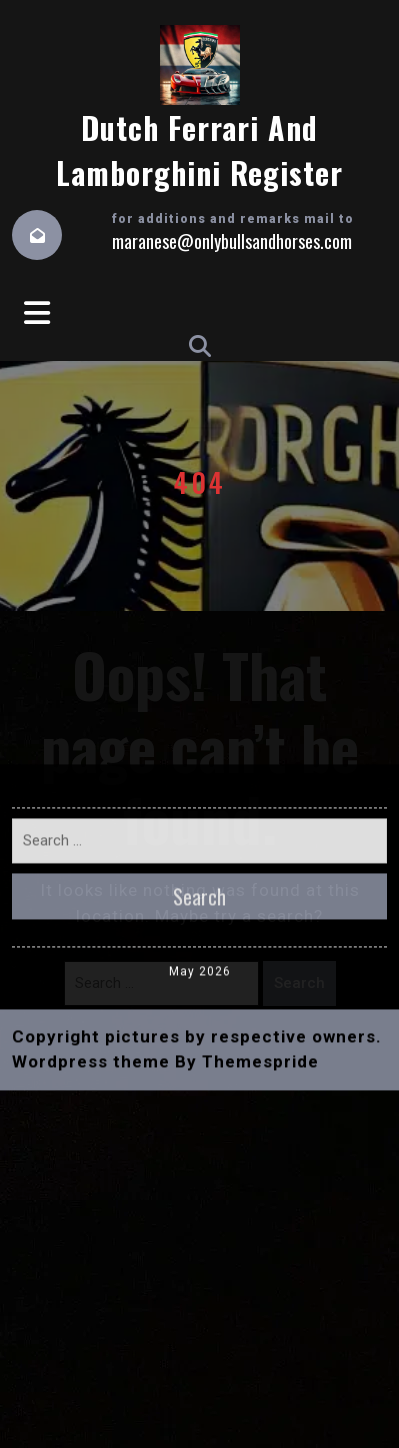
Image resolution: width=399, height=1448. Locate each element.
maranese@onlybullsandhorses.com (232, 241)
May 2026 (200, 728)
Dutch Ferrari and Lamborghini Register (199, 150)
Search (299, 983)
